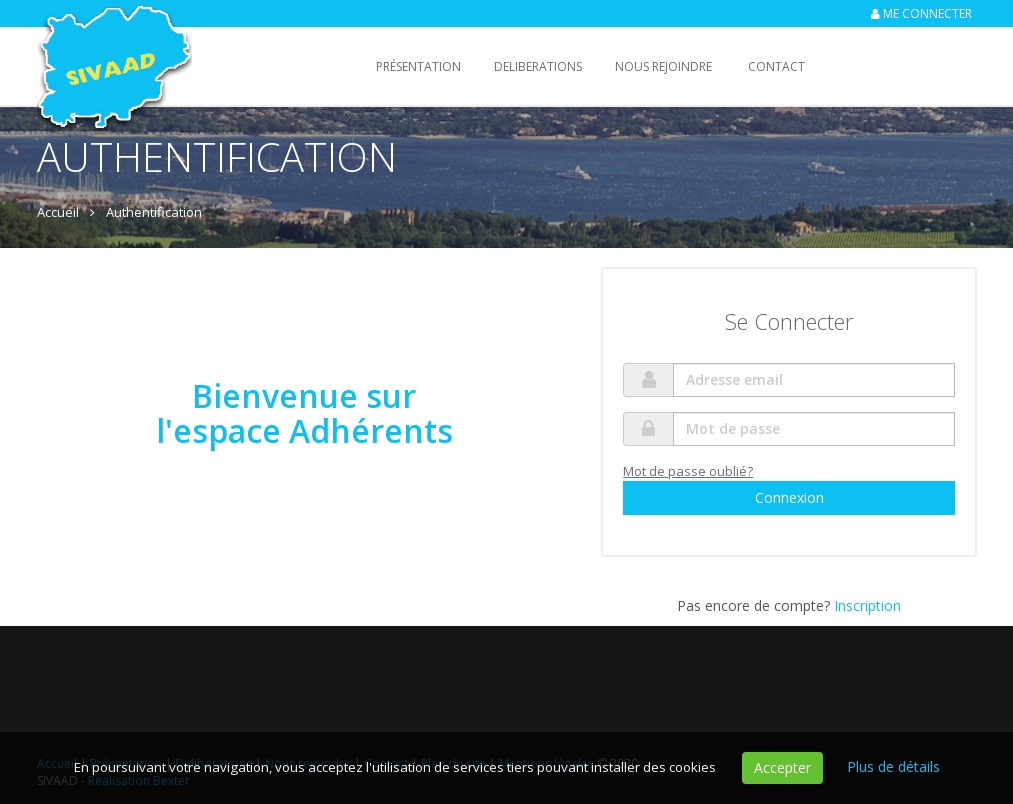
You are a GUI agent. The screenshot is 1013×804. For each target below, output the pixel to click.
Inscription (867, 605)
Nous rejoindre (663, 66)
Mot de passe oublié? (688, 471)
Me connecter (927, 13)
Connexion (789, 497)
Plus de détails (893, 766)
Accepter (782, 767)
